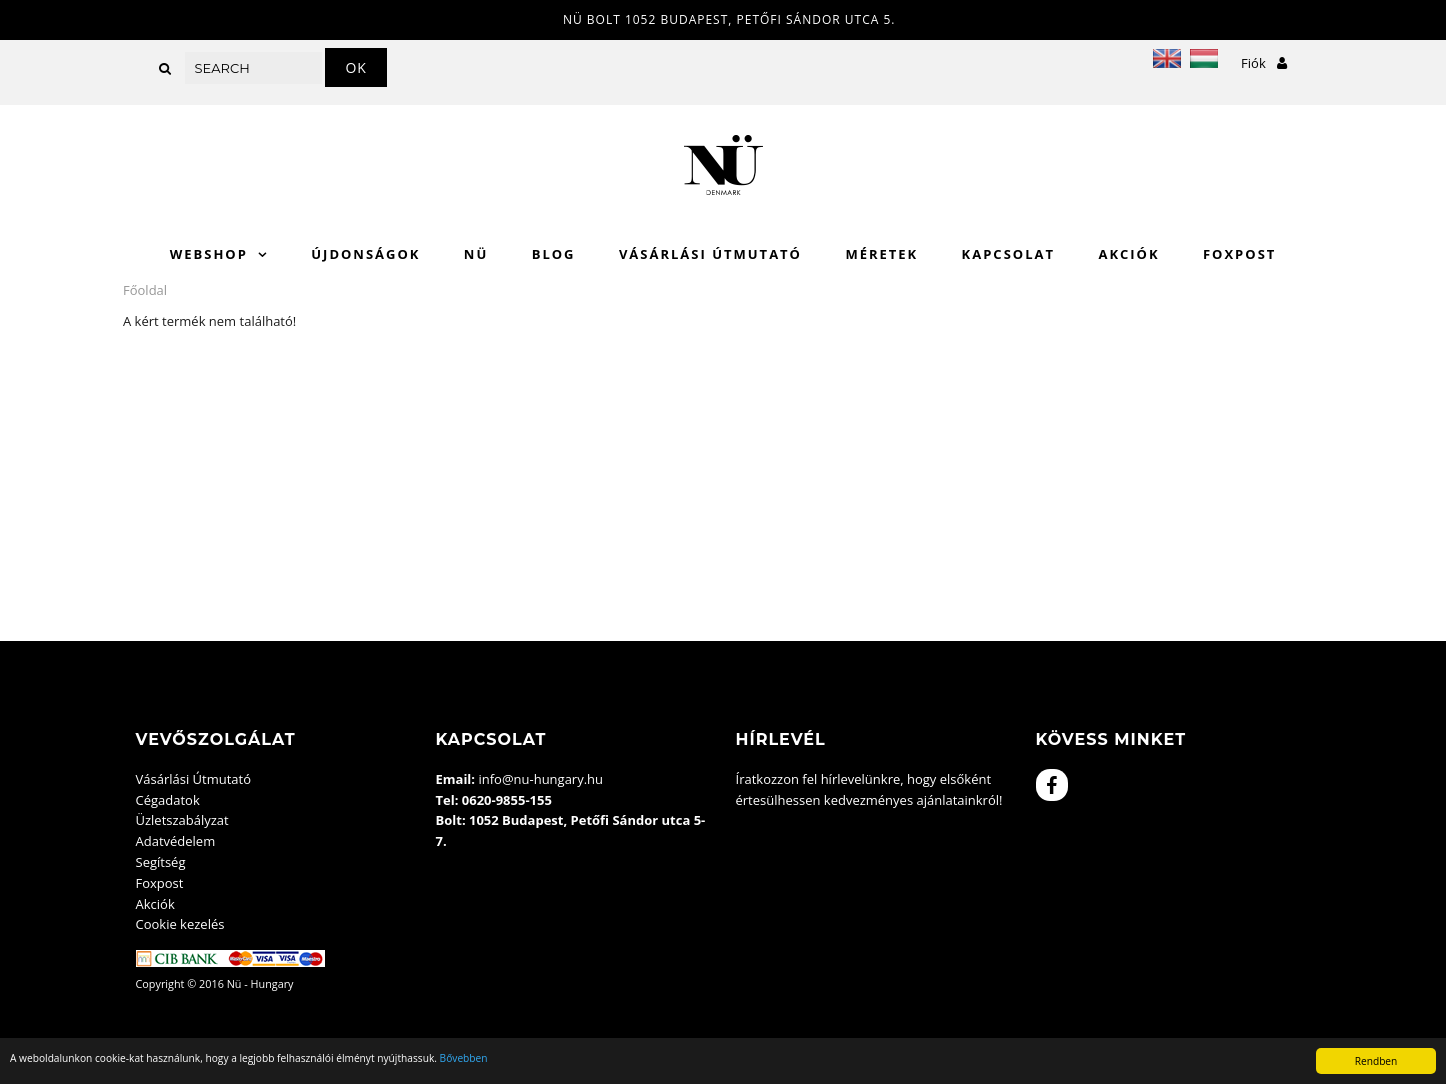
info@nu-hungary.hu (540, 779)
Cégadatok (168, 800)
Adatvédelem (176, 841)
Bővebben (464, 1058)
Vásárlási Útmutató (710, 254)
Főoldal (145, 290)
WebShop (209, 254)
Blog (554, 254)
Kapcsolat (1008, 254)
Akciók (1128, 254)
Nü (476, 254)
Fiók (1264, 63)
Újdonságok (365, 254)
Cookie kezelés (180, 924)
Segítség (161, 862)
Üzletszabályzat (182, 820)
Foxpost (1239, 254)
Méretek (881, 254)
